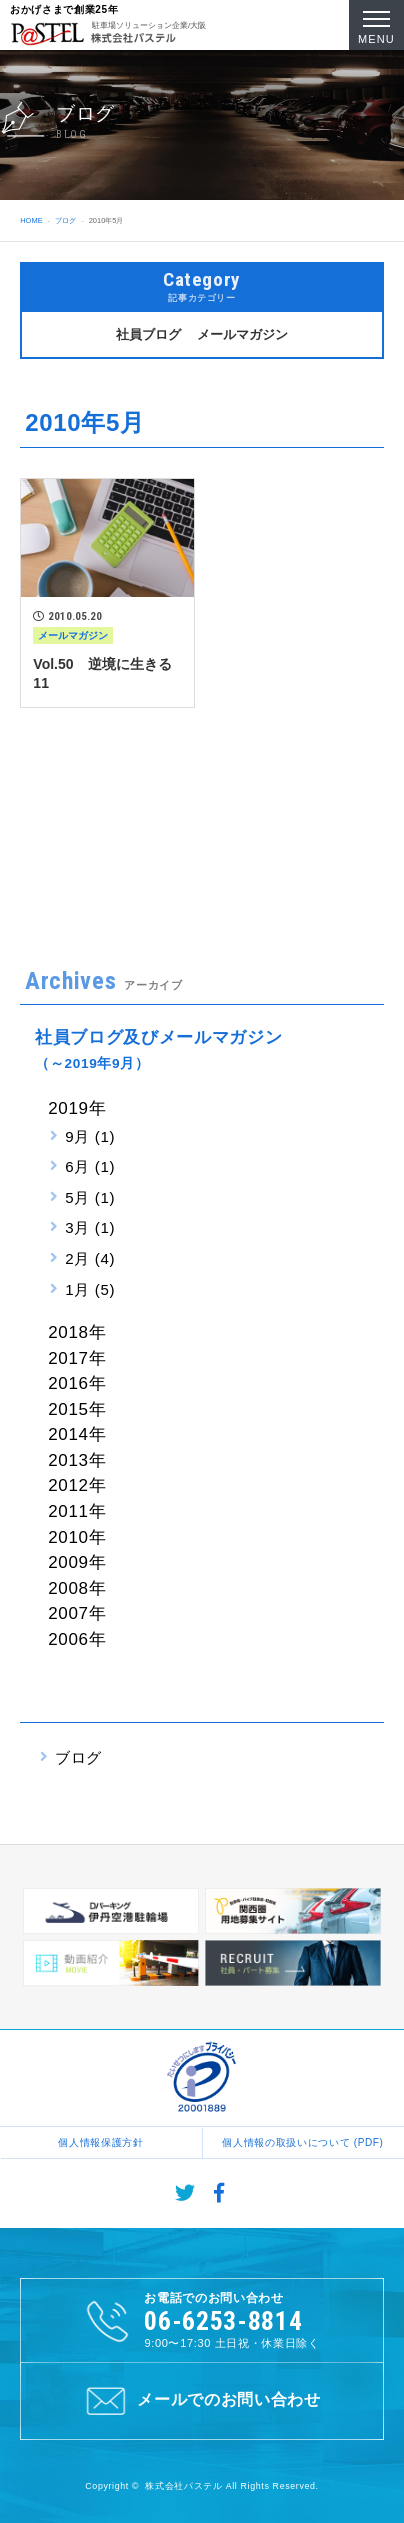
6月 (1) (90, 1166)
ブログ (65, 220)
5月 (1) (90, 1197)
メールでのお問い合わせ (201, 2401)
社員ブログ (148, 334)
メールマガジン (242, 334)
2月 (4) (90, 1258)
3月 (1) (90, 1227)
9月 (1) (90, 1136)
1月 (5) (90, 1289)
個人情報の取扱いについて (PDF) (302, 2142)
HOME (31, 220)
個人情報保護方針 (100, 2142)
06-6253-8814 (223, 2321)
